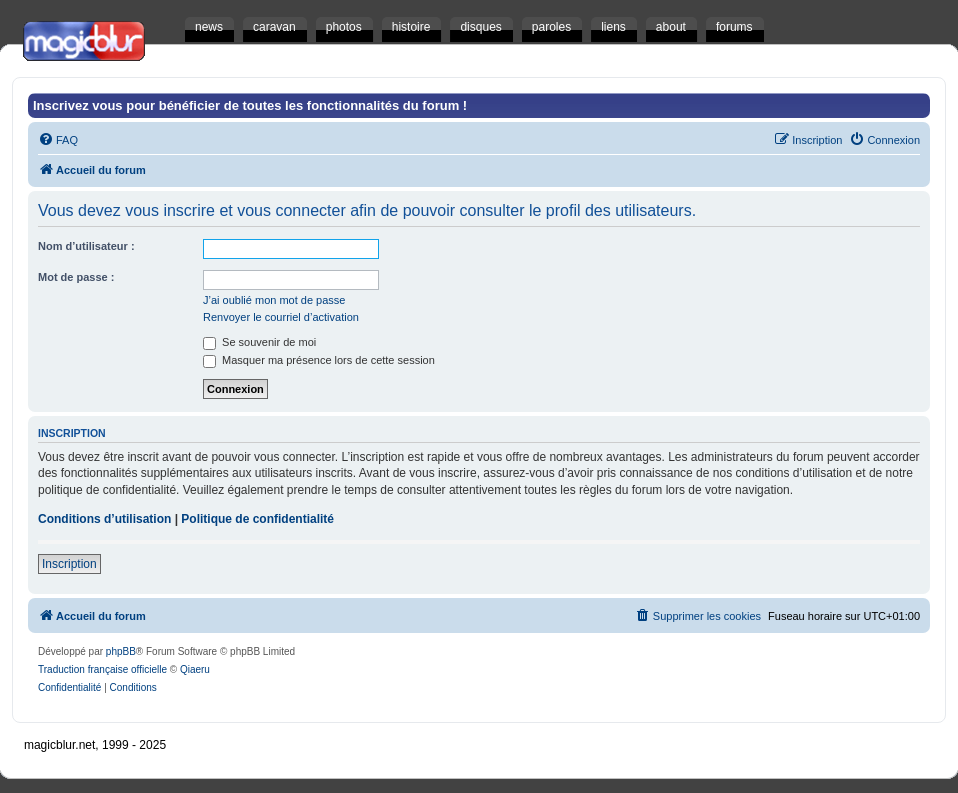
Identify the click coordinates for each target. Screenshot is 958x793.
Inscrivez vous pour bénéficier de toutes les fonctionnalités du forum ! (250, 105)
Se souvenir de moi (259, 342)
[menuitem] (58, 140)
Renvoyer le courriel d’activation (281, 317)
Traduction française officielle (102, 669)
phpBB (121, 651)
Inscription (69, 564)
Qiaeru (195, 669)
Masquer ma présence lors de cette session (319, 360)
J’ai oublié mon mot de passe (274, 300)
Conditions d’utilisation (104, 519)
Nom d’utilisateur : (86, 246)
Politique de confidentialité (257, 519)
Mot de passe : (76, 277)
